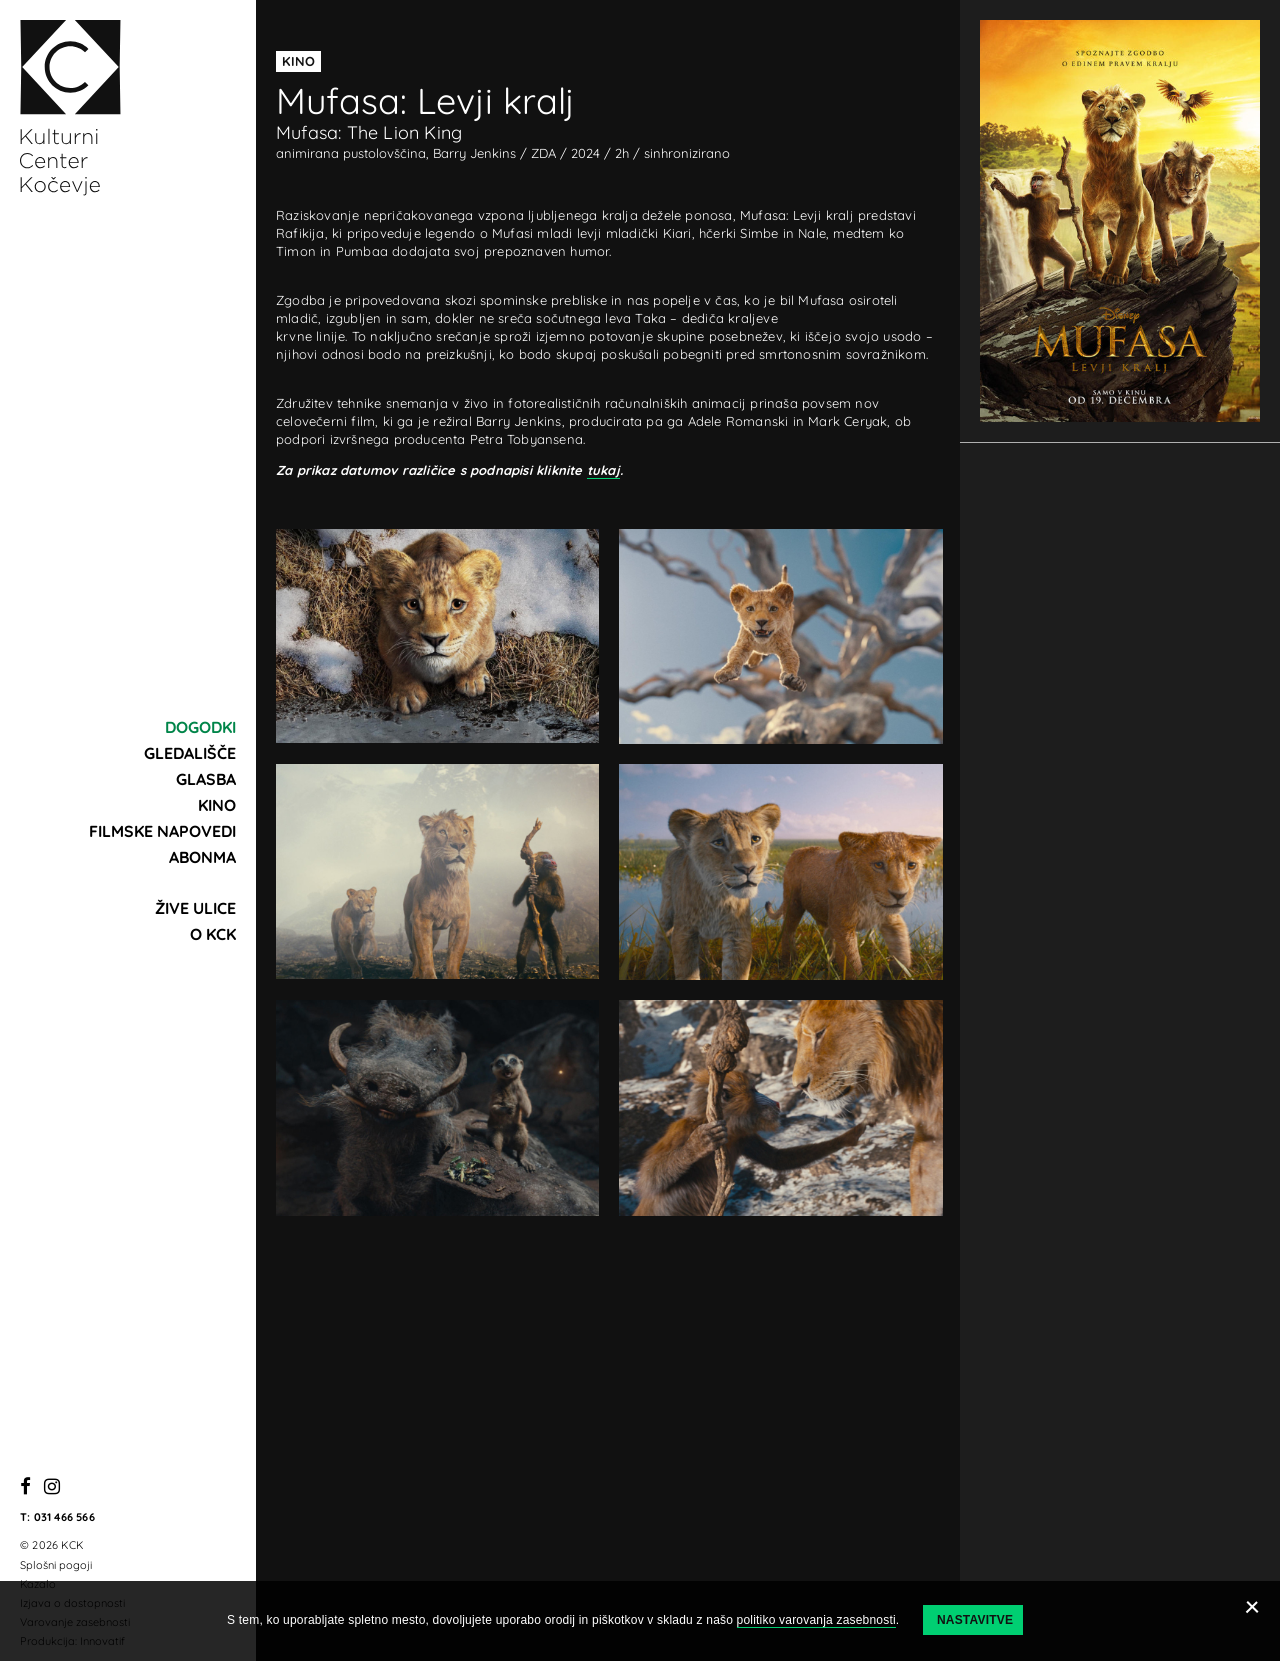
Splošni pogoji (56, 1565)
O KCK (213, 934)
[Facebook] (25, 1487)
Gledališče (190, 753)
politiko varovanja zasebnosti (816, 1620)
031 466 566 (64, 1517)
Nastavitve (975, 1620)
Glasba (206, 779)
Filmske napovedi (162, 831)
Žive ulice (195, 908)
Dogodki (200, 727)
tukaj (603, 470)
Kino (217, 805)
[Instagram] (52, 1487)
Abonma (202, 857)
